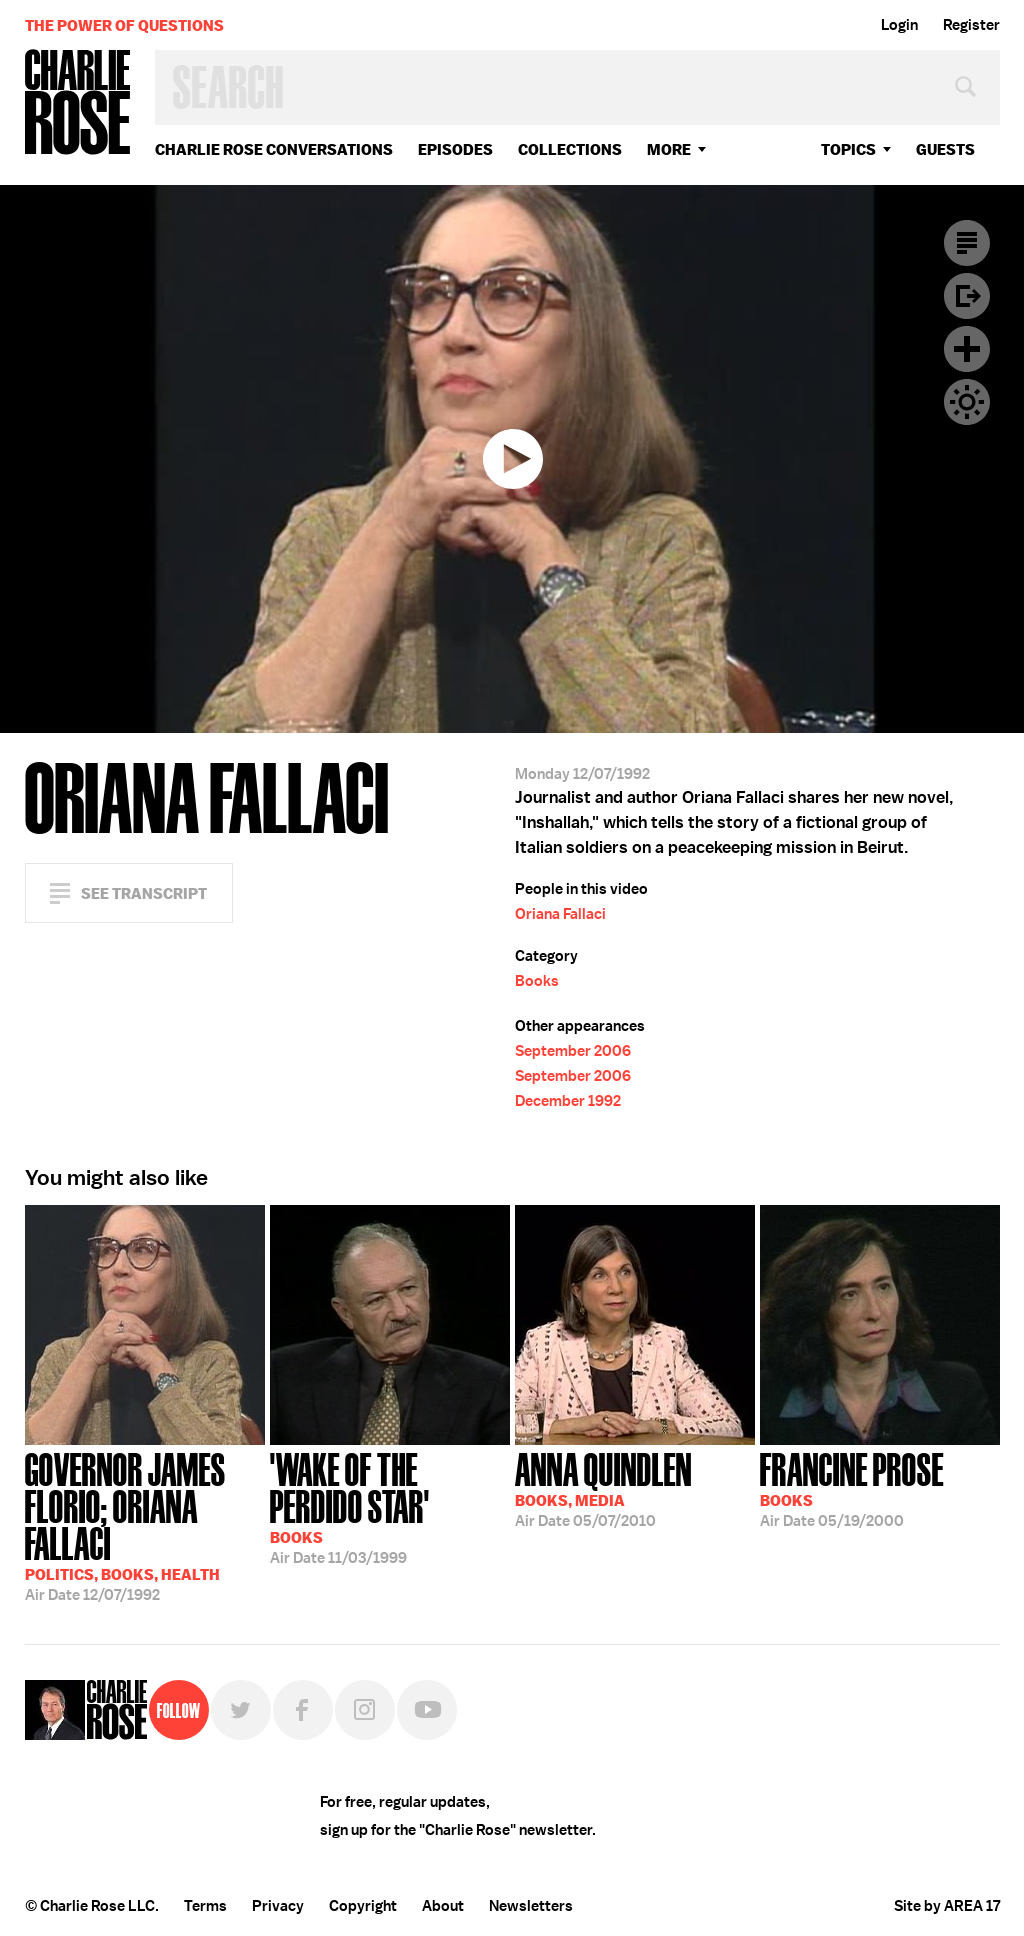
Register (971, 25)
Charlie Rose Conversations (274, 149)
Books (537, 981)
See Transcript (144, 893)
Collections (570, 149)
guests (945, 149)
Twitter (241, 1710)
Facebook (303, 1710)
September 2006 (573, 1051)
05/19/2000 (852, 1488)
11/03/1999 (390, 1506)
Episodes (455, 149)
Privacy (278, 1906)
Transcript (967, 243)
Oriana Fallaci (560, 914)
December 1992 (568, 1101)
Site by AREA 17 (947, 1906)
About (443, 1906)
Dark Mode (967, 402)
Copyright (363, 1906)
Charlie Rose (78, 103)
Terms (205, 1906)
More (669, 149)
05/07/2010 (603, 1488)
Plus (967, 349)
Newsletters (531, 1906)
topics (848, 149)
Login (899, 25)
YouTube (427, 1710)
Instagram (365, 1710)
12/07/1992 (145, 1525)
